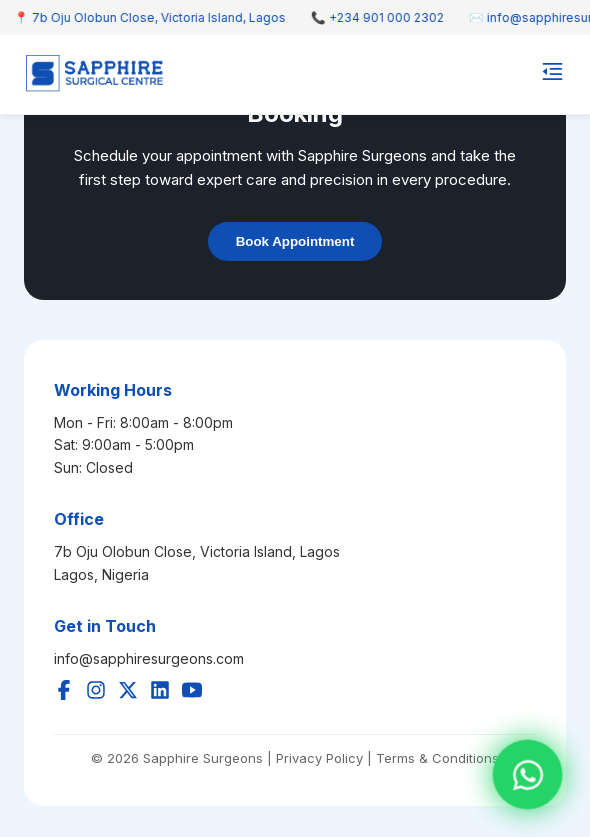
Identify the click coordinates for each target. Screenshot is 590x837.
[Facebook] (64, 692)
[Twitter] (128, 692)
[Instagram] (96, 692)
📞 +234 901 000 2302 (382, 17)
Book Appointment (295, 241)
